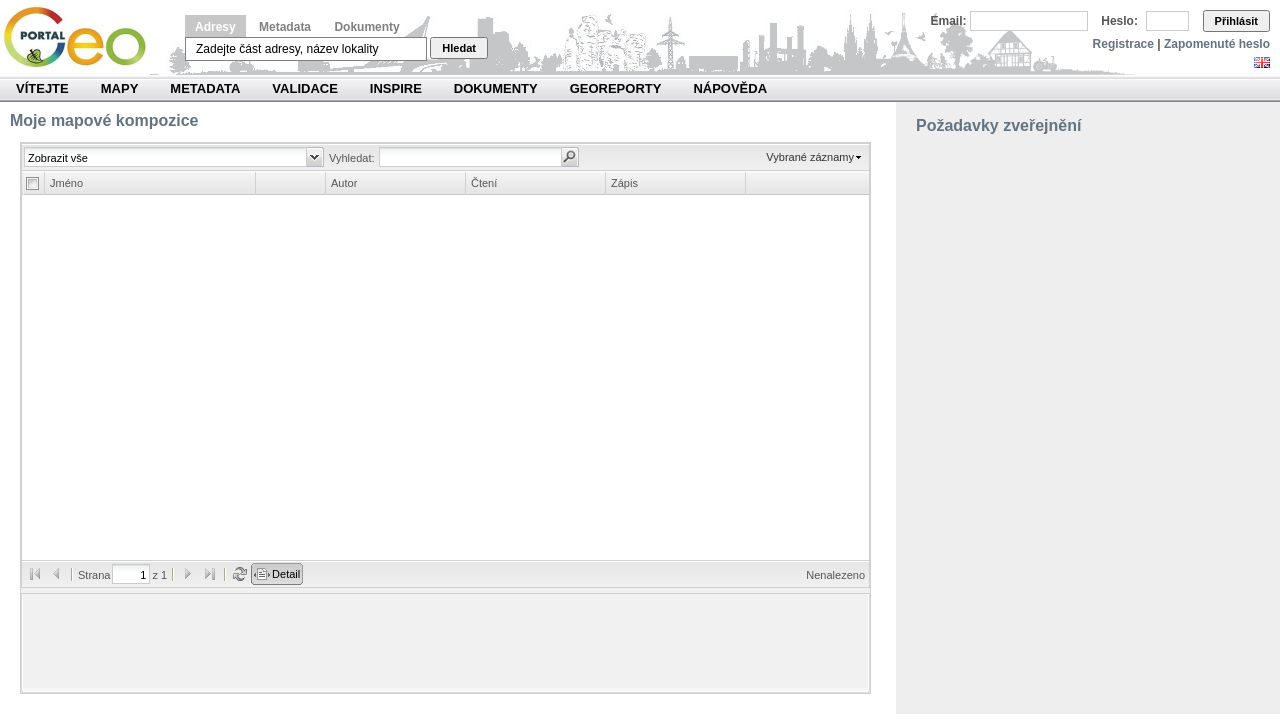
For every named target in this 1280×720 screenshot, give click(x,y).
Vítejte (42, 88)
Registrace (1123, 44)
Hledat (459, 48)
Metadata (285, 27)
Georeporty (616, 88)
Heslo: (1119, 21)
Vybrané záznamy (810, 157)
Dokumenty (366, 27)
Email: (949, 21)
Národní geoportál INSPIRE (82, 37)
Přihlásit (1236, 21)
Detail (286, 574)
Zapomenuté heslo (1217, 44)
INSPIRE (396, 88)
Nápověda (730, 88)
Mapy (120, 88)
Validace (304, 88)
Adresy (215, 27)
